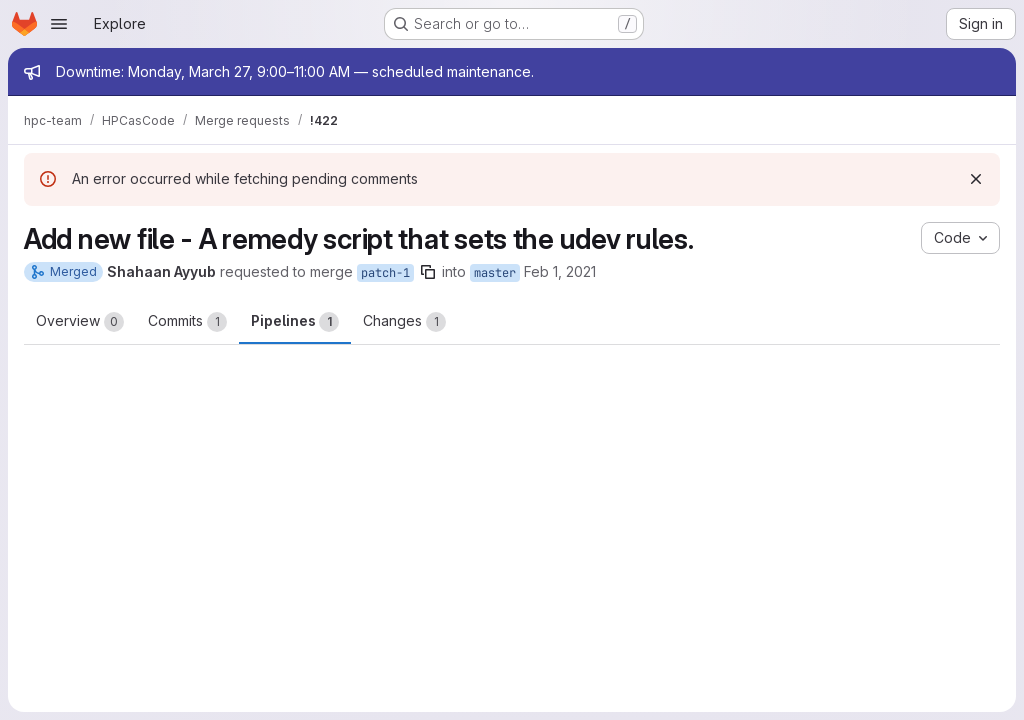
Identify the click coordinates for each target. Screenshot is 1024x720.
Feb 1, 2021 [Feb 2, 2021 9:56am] (560, 271)
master (495, 273)
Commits (187, 322)
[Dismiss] (976, 179)
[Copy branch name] (428, 272)
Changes (404, 322)
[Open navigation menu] (59, 24)
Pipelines (295, 322)
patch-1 (385, 273)
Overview (80, 322)
